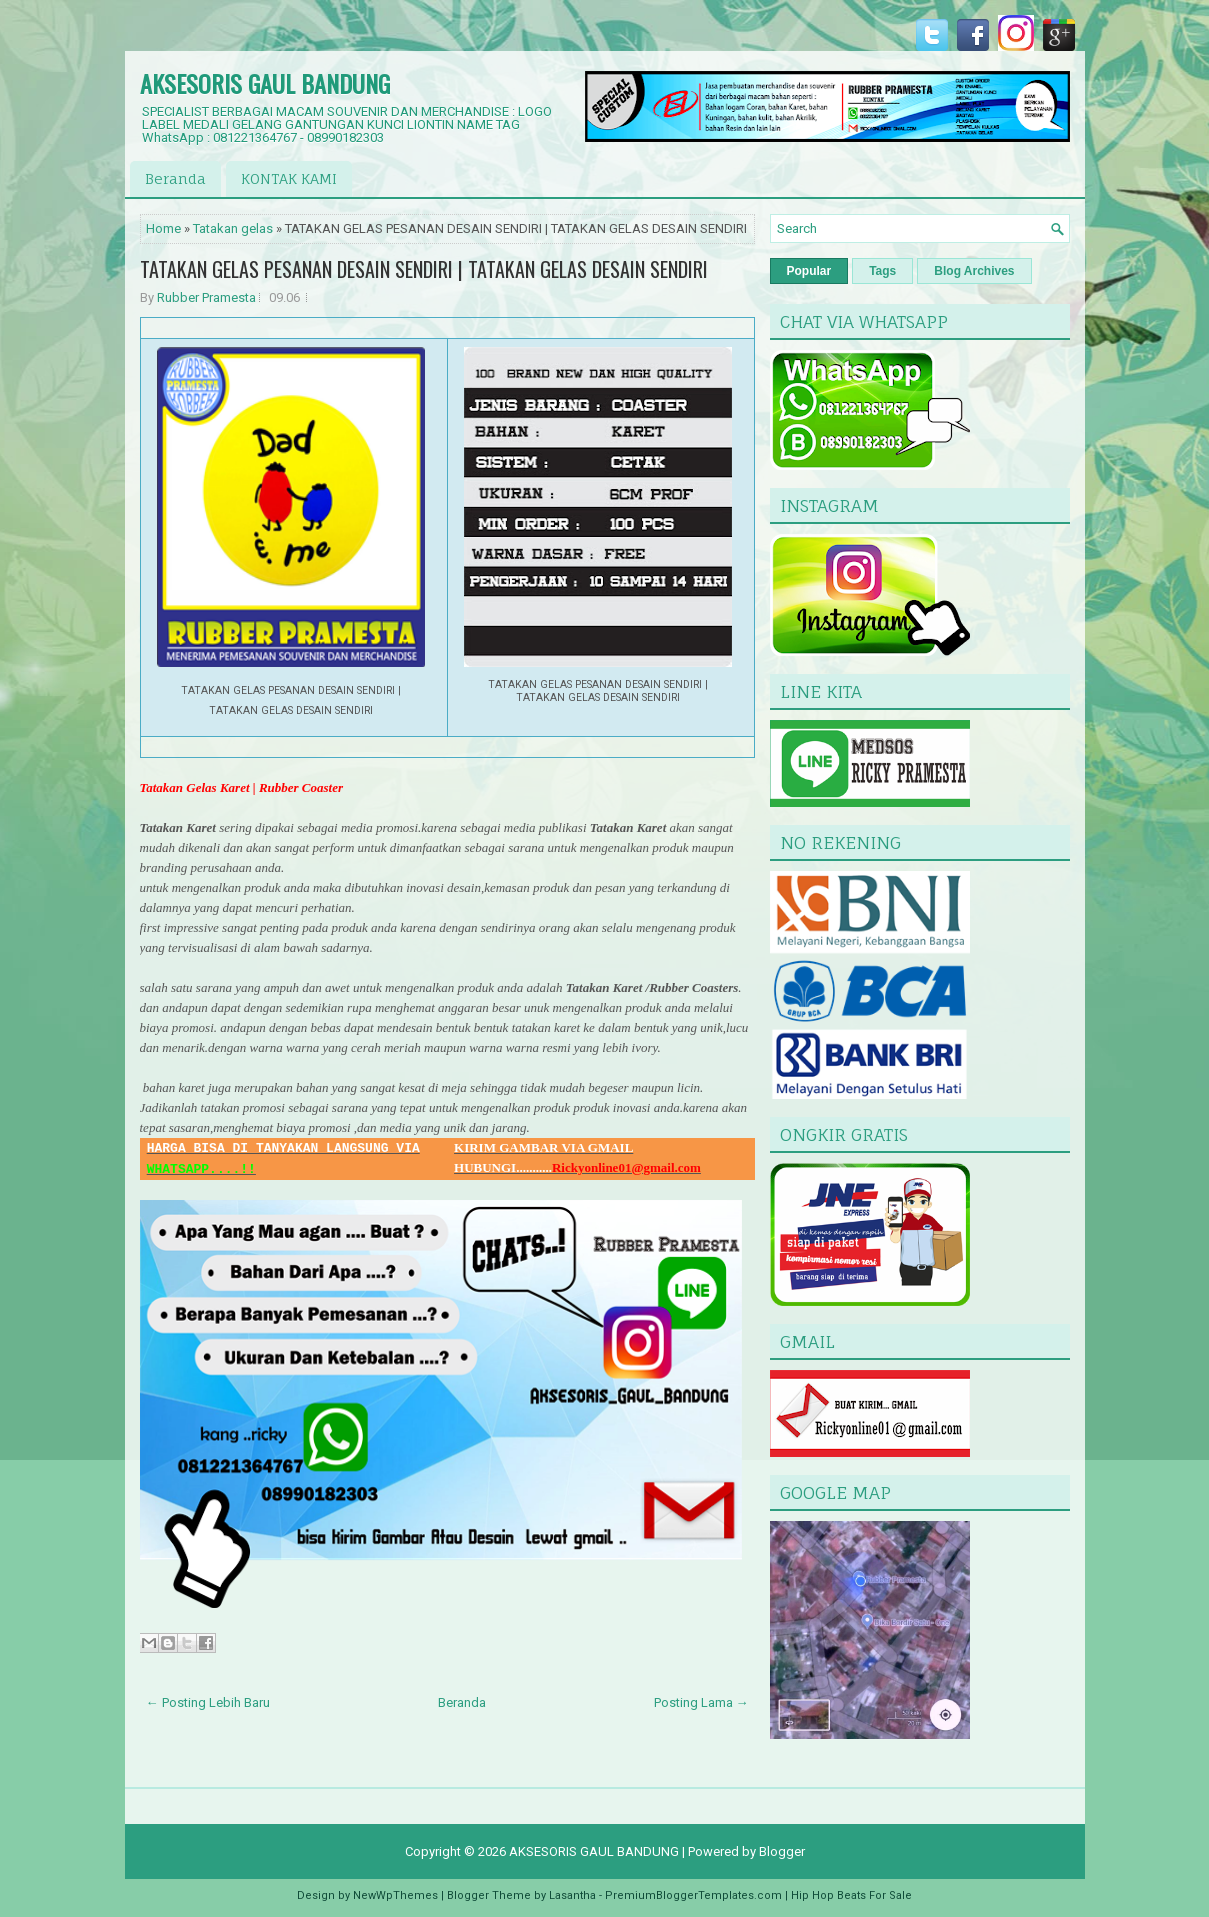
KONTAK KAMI (289, 178)
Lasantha (572, 1895)
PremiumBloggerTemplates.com (693, 1895)
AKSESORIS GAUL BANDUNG (265, 83)
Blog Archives (974, 271)
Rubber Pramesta (206, 297)
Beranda (175, 178)
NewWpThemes (395, 1895)
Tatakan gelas (233, 228)
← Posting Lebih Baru (208, 1702)
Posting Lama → (701, 1702)
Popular (809, 271)
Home (163, 228)
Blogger (782, 1851)
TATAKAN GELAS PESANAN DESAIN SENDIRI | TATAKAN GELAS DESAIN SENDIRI (424, 269)
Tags (882, 271)
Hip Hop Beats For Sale (851, 1895)
